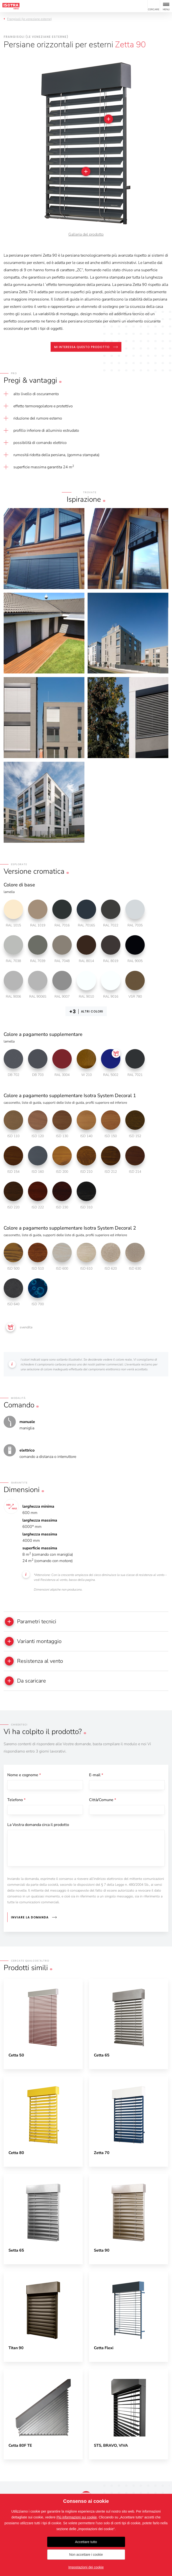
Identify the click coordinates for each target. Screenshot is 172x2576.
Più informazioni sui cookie (76, 2517)
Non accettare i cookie (86, 2554)
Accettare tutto (86, 2542)
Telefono (16, 1800)
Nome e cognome (24, 1775)
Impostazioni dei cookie (86, 2567)
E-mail (96, 1775)
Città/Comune (102, 1800)
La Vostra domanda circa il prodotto (38, 1824)
